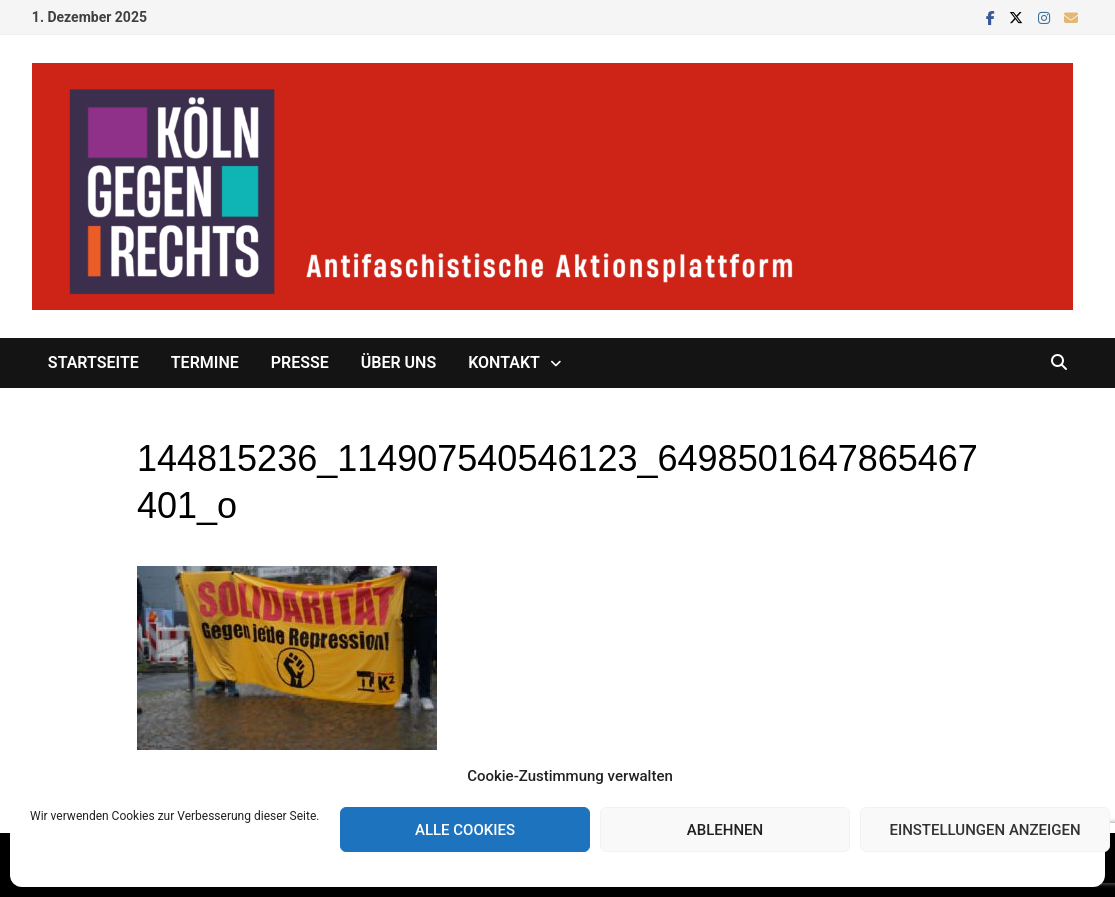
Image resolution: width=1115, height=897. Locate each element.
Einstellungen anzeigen (984, 830)
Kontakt (504, 362)
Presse (300, 362)
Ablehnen (725, 830)
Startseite (93, 362)
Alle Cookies (465, 830)
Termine (205, 362)
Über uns (398, 362)
